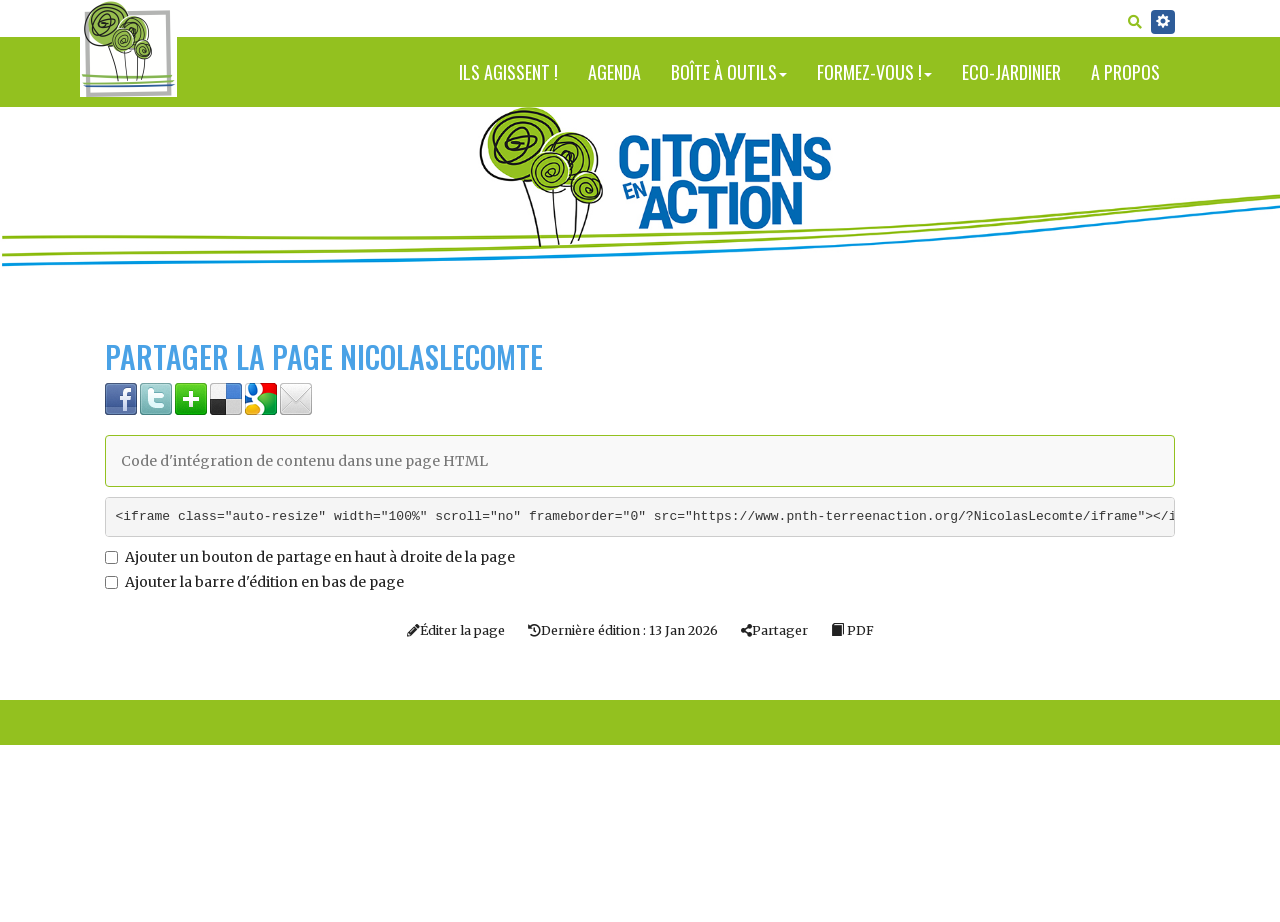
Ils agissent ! (508, 72)
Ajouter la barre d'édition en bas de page (254, 582)
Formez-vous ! (874, 72)
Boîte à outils (729, 72)
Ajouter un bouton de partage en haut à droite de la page (310, 557)
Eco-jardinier (1011, 72)
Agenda (614, 72)
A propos (1125, 72)
